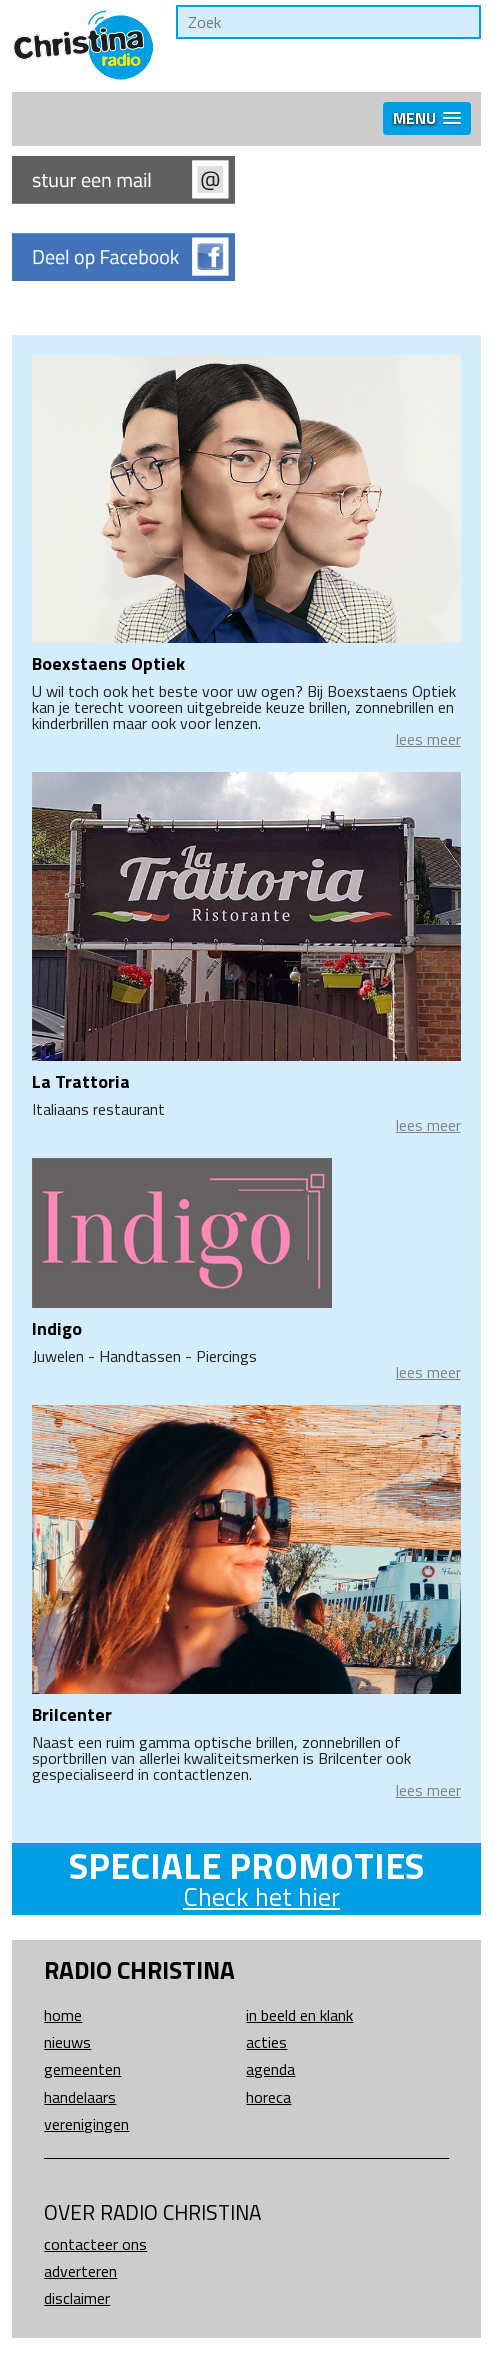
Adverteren (80, 2271)
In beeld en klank (299, 2015)
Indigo (57, 1328)
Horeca (268, 2097)
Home (63, 2015)
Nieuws (67, 2042)
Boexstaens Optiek (108, 663)
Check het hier (261, 1896)
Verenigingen (86, 2124)
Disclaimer (77, 2298)
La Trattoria (81, 1081)
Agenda (270, 2069)
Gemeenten (82, 2069)
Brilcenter (72, 1714)
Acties (266, 2042)
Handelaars (80, 2097)
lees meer (428, 739)
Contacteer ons (95, 2244)
